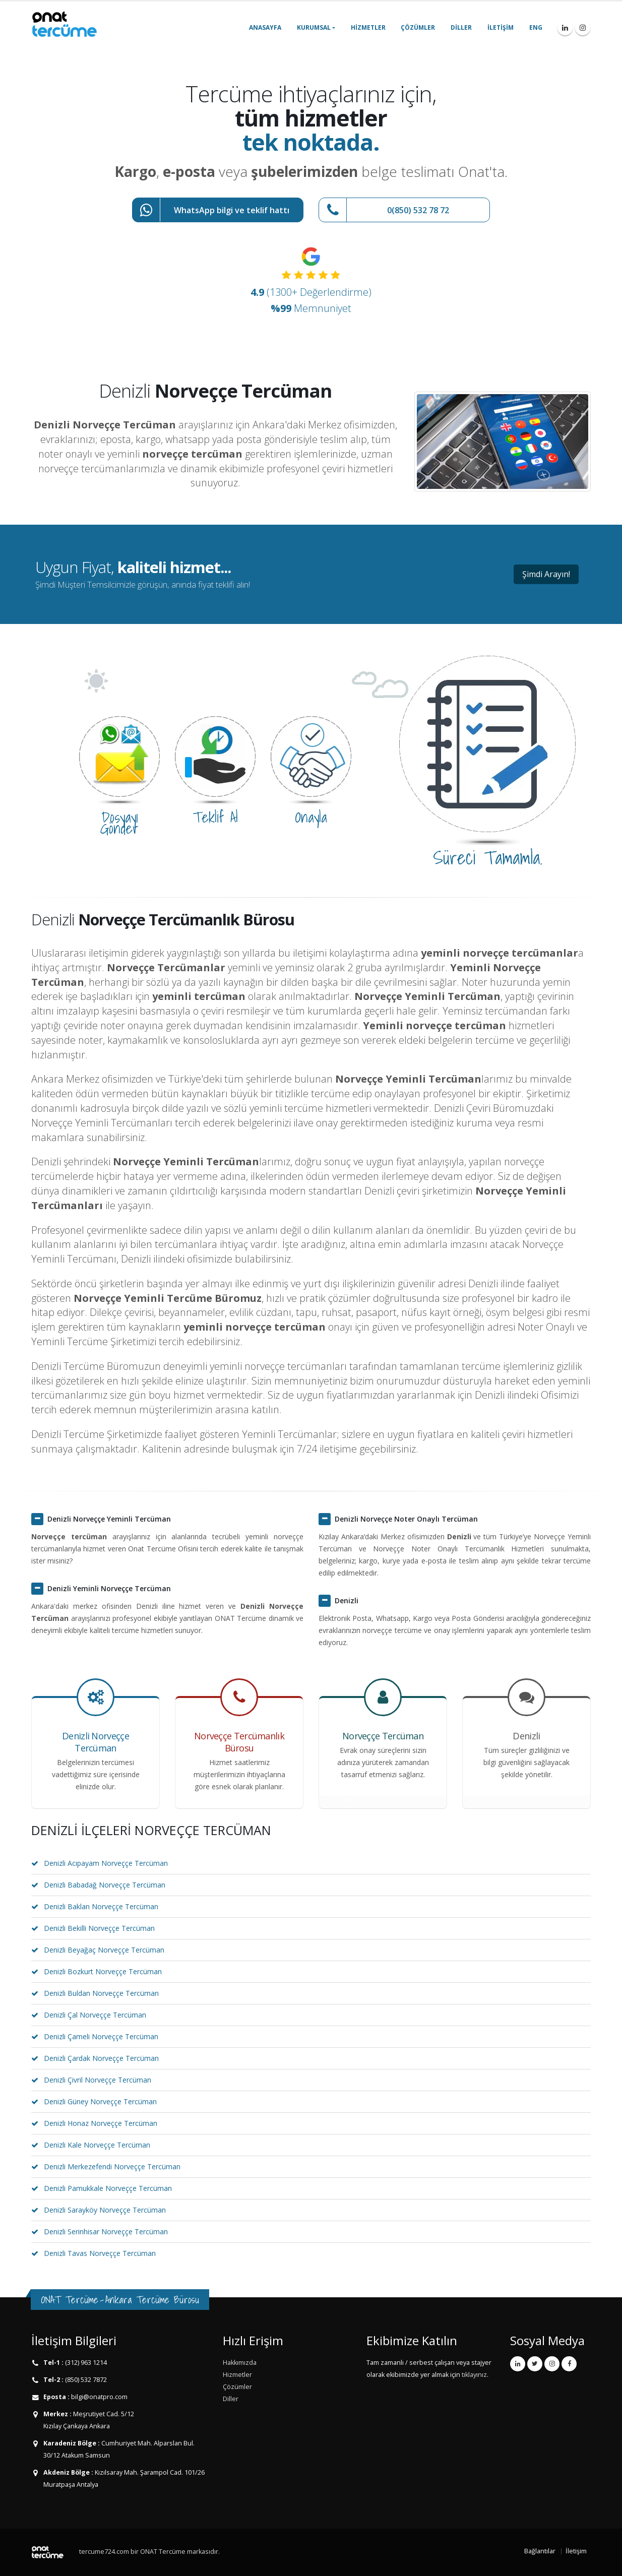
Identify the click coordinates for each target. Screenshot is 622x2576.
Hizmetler (368, 27)
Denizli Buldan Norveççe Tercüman (101, 1993)
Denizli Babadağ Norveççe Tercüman (104, 1885)
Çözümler (418, 27)
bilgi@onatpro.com (99, 2397)
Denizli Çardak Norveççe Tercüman (101, 2058)
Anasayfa (265, 27)
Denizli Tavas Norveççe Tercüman (100, 2253)
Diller (461, 27)
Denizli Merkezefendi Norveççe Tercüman (112, 2166)
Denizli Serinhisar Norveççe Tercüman (106, 2231)
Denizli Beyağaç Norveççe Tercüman (104, 1950)
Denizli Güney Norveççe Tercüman (100, 2101)
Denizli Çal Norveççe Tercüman (95, 2015)
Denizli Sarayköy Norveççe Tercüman (105, 2210)
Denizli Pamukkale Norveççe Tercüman (108, 2188)
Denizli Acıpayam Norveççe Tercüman (106, 1863)
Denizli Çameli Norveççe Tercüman (101, 2036)
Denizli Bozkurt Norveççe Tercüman (103, 1971)
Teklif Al (215, 817)
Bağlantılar (539, 2551)
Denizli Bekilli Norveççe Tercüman (99, 1928)
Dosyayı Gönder (119, 822)
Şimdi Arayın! (546, 574)
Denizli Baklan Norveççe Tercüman (101, 1906)
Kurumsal (314, 27)
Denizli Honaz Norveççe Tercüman (100, 2123)
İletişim (500, 27)
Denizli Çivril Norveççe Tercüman (97, 2080)
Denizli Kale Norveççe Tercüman (97, 2145)
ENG (535, 27)
